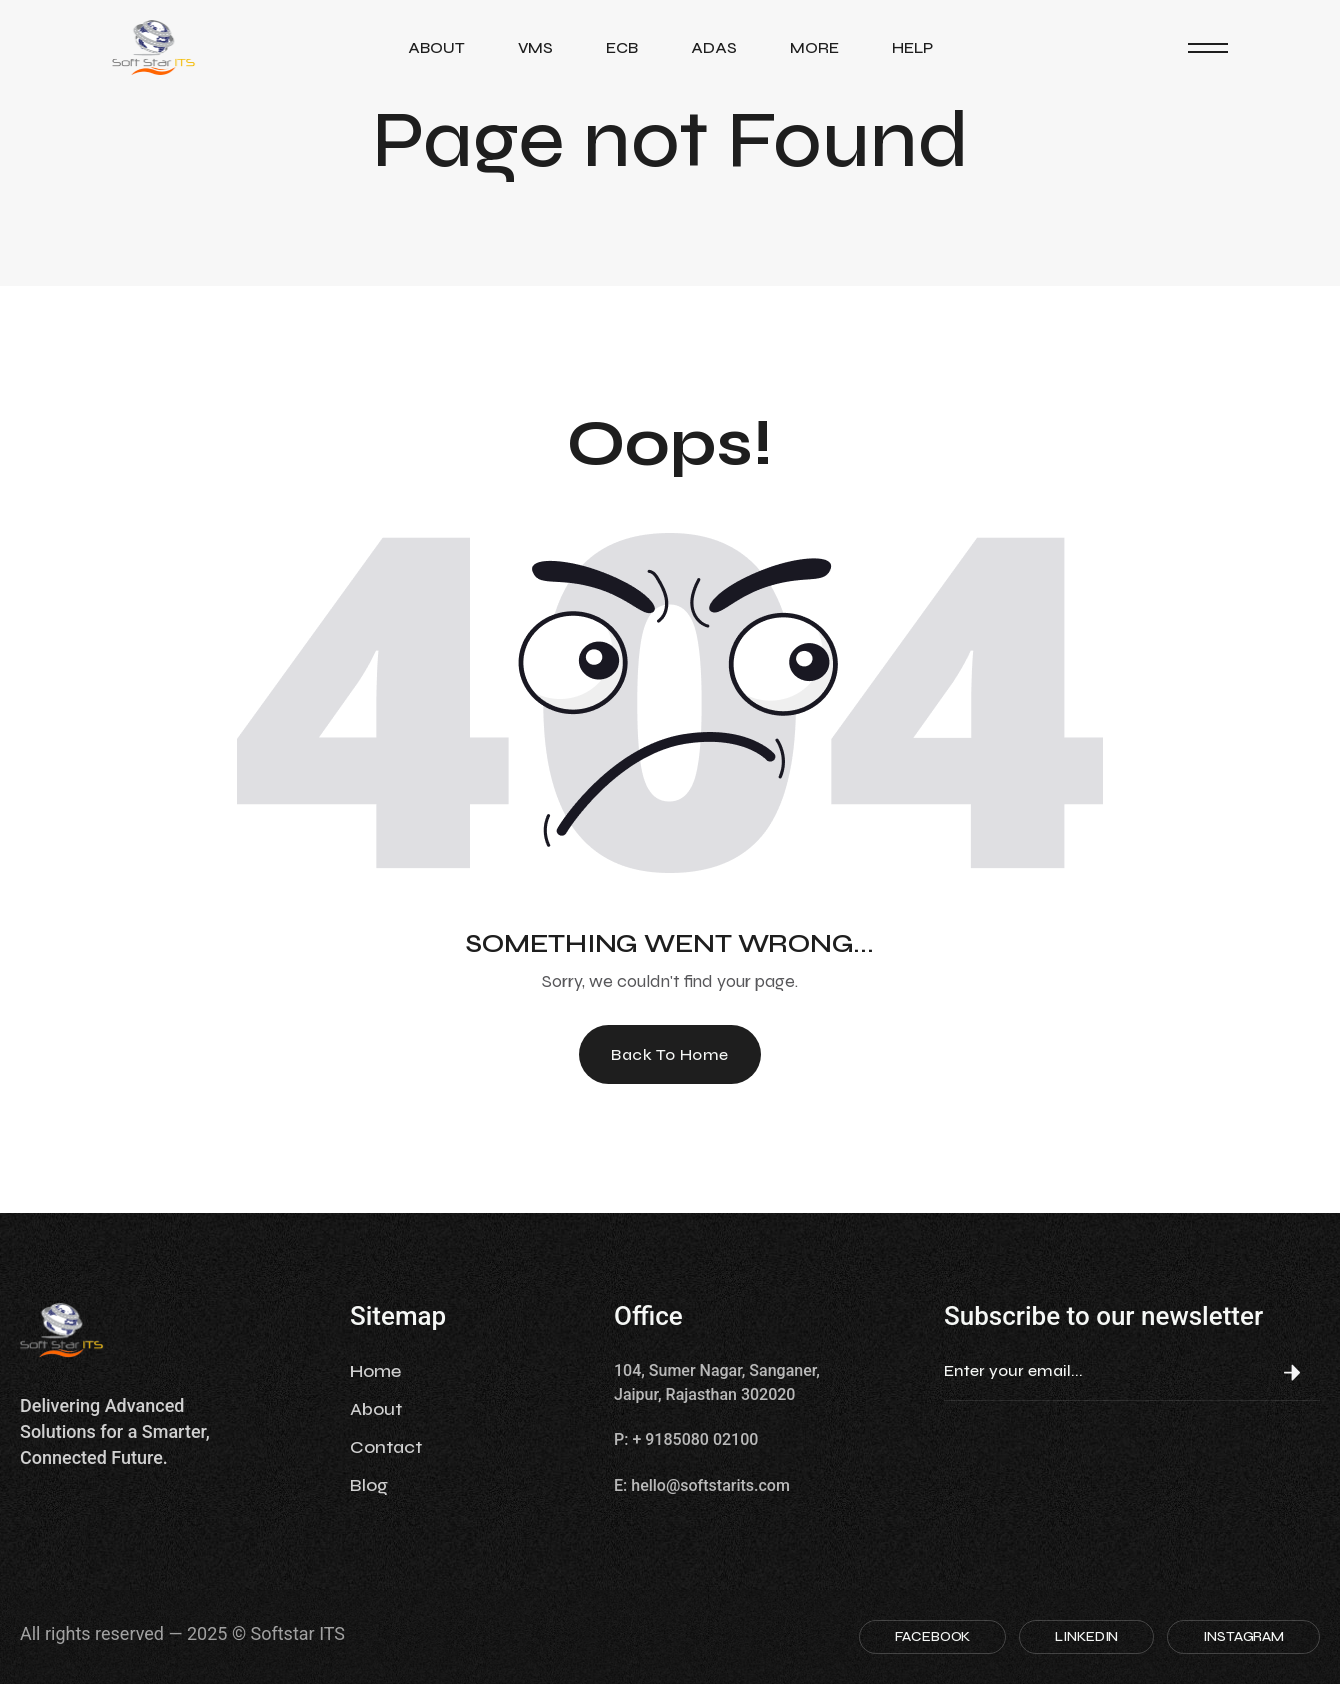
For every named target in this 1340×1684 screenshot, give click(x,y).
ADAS (714, 47)
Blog (369, 1485)
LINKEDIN (1086, 1636)
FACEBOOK (932, 1636)
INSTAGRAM (1243, 1636)
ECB (622, 47)
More (814, 47)
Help (912, 47)
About (436, 47)
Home (375, 1371)
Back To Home (670, 1054)
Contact (386, 1447)
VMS (535, 47)
